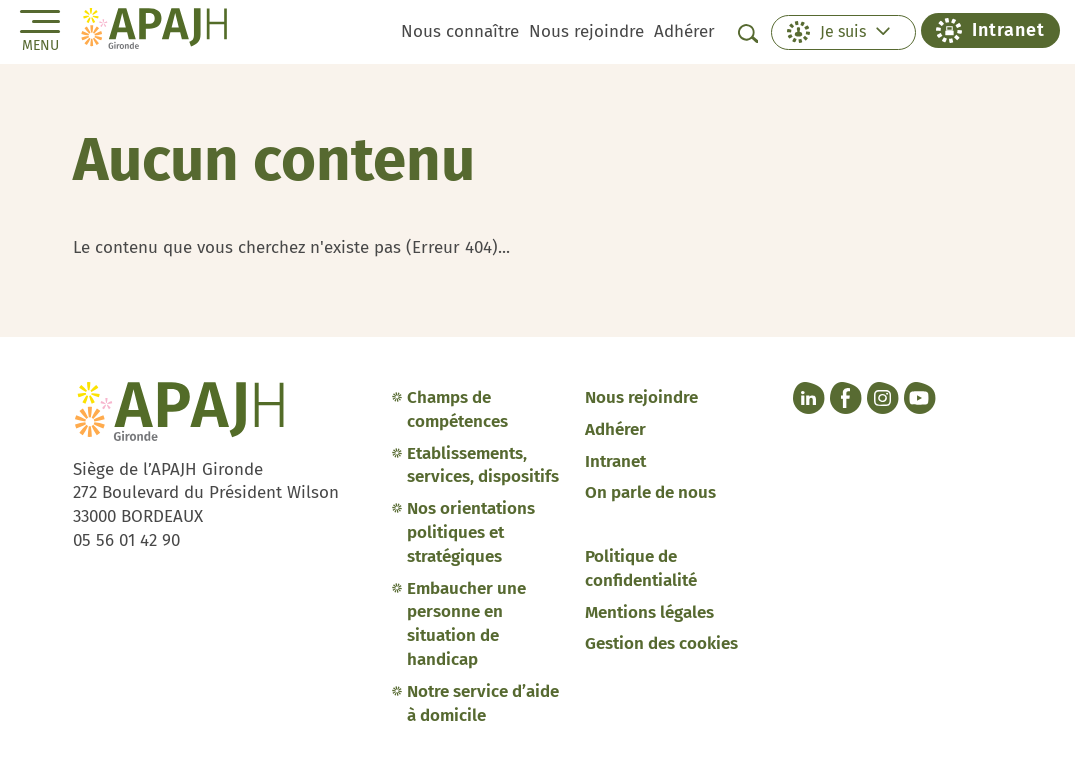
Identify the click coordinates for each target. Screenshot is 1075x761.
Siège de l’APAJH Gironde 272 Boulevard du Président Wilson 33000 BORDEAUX (206, 493)
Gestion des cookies (661, 643)
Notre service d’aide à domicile (483, 703)
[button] (843, 32)
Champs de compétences (457, 409)
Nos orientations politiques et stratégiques (471, 532)
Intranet (615, 461)
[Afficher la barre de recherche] (748, 33)
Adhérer (684, 31)
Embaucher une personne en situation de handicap (466, 624)
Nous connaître (460, 31)
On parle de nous (650, 492)
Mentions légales (649, 612)
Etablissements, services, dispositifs (483, 465)
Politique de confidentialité (641, 568)
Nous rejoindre (586, 31)
